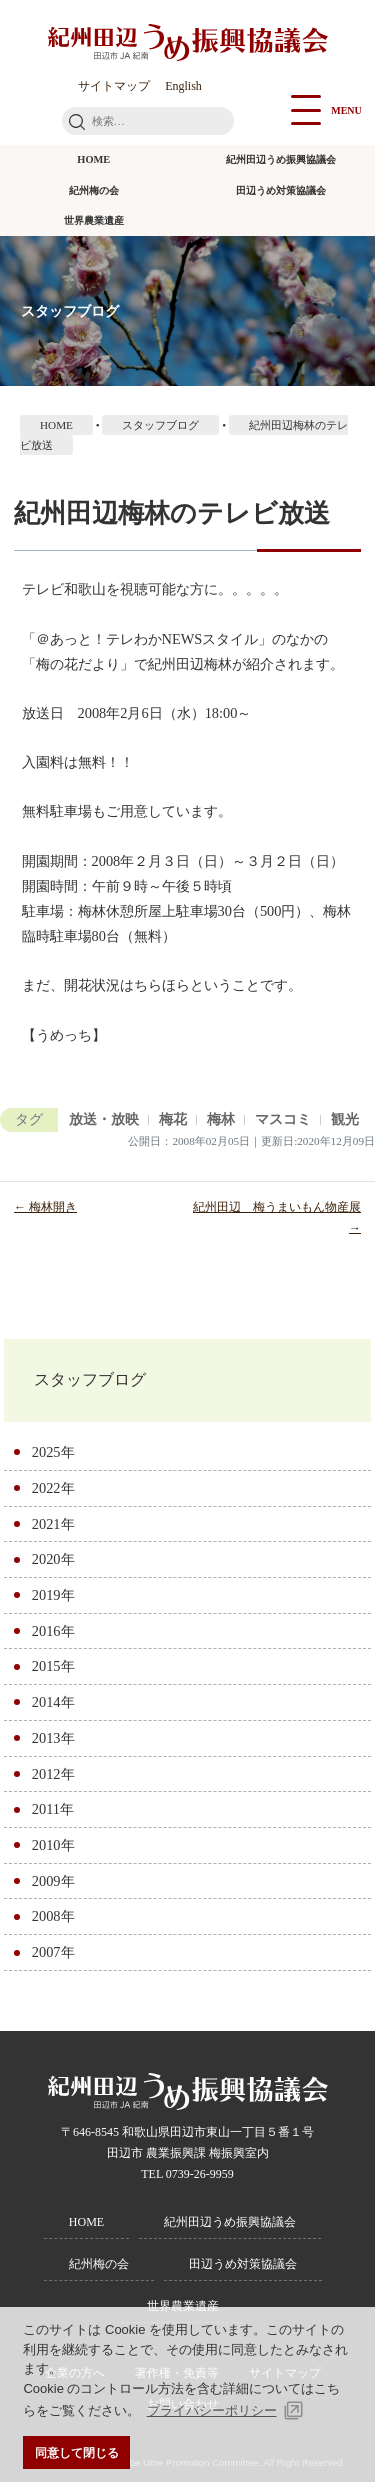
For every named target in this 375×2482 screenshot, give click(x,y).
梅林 (221, 1119)
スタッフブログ (90, 1379)
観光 (345, 1119)
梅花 (173, 1119)
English (183, 86)
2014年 (53, 1702)
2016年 (53, 1631)
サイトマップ (114, 86)
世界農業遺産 (94, 220)
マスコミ (283, 1119)
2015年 (53, 1666)
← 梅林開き (45, 1207)
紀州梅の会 (94, 190)
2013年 (53, 1738)
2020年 (53, 1559)
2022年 (53, 1488)
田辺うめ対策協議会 (281, 190)
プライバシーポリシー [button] (212, 2410)
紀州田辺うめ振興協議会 (281, 159)
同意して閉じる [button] (77, 2452)
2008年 (53, 1916)
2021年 (53, 1524)
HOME (93, 159)
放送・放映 (104, 1119)
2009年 (53, 1881)
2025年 (53, 1452)
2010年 (53, 1845)
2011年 (53, 1809)
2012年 (53, 1774)
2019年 (53, 1595)
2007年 (53, 1952)
